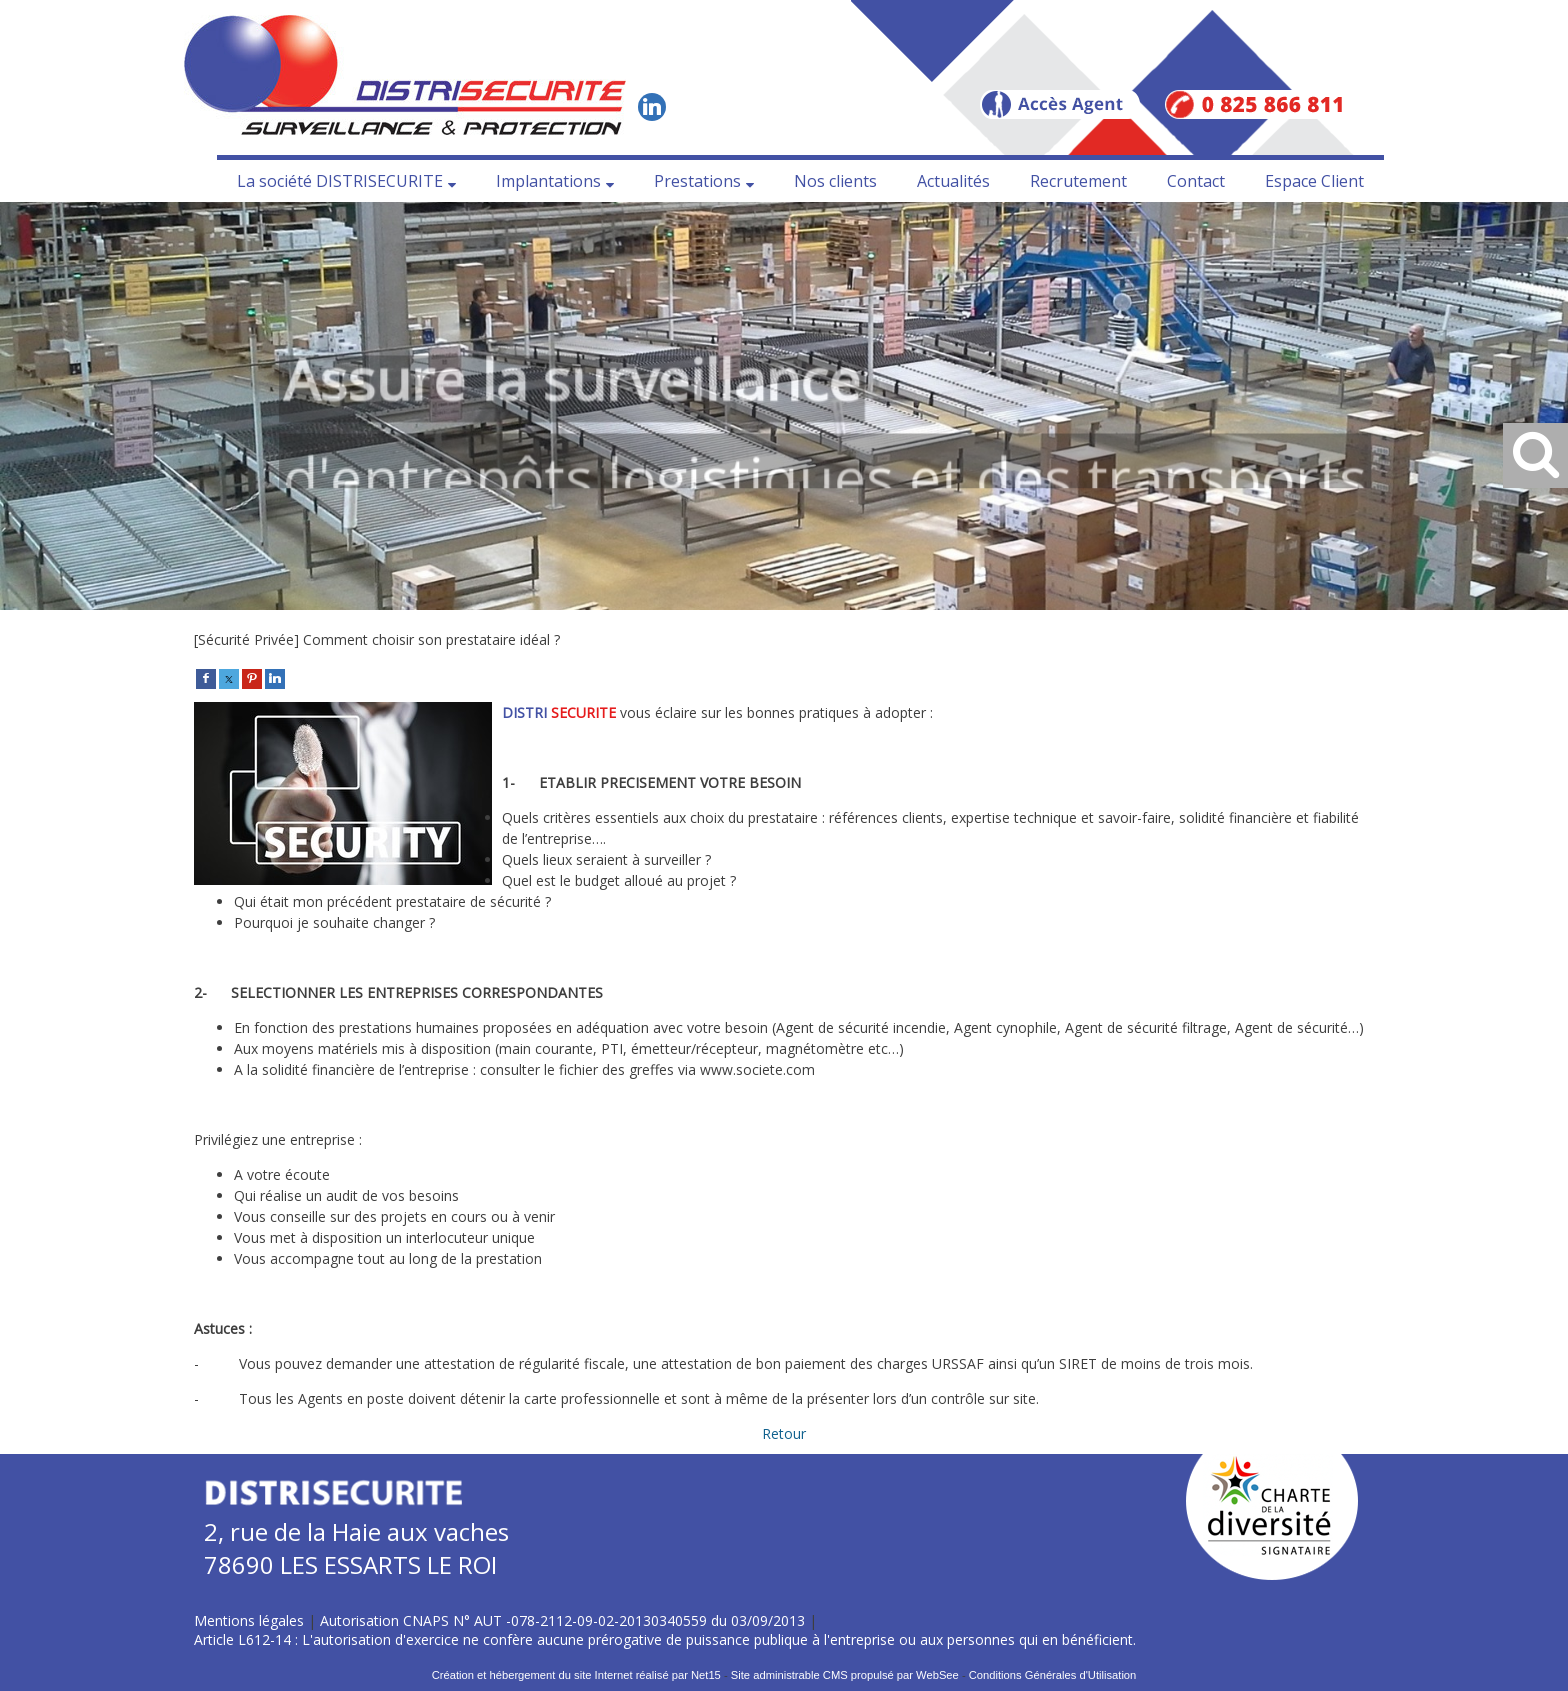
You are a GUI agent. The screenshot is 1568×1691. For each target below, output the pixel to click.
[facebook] (206, 677)
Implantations (548, 181)
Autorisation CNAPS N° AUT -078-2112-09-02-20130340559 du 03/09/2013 (562, 1620)
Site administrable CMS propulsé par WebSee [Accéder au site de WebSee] (845, 1675)
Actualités (953, 181)
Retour (784, 1433)
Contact (1196, 181)
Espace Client (1314, 181)
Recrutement (1078, 181)
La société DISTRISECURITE (340, 181)
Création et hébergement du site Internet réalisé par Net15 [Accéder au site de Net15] (576, 1675)
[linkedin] (275, 677)
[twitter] (229, 677)
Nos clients (835, 181)
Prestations (697, 181)
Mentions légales (249, 1620)
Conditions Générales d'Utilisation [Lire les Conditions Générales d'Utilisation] (1053, 1675)
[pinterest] (252, 677)
